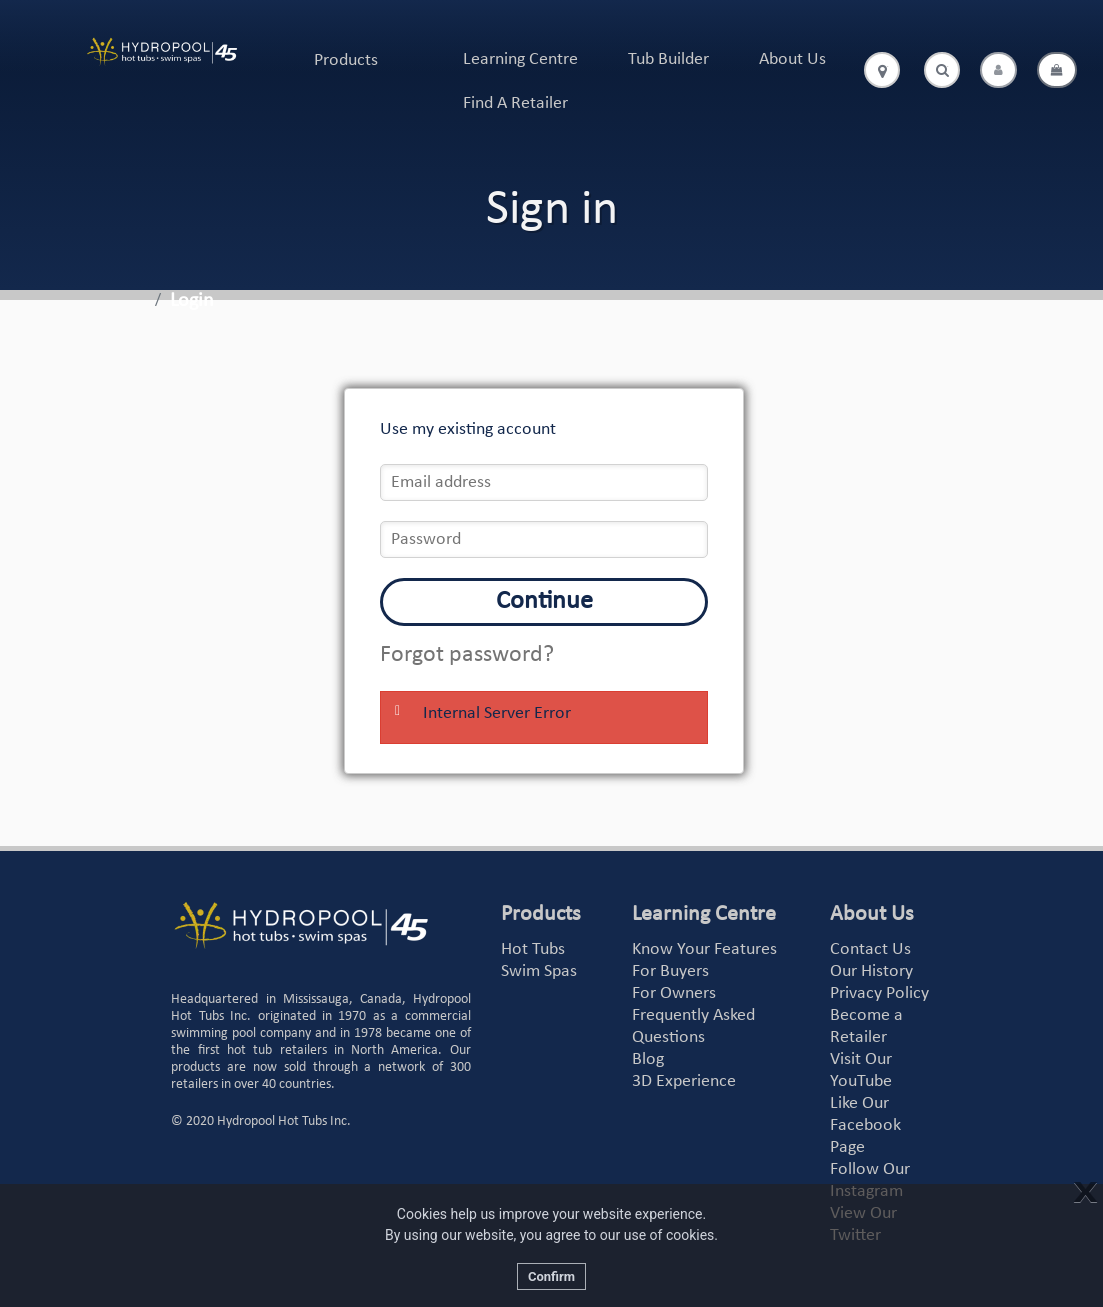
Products (346, 60)
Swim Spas (539, 971)
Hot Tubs (533, 949)
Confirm (551, 1276)
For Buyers (670, 971)
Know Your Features (704, 949)
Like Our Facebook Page (865, 1125)
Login (192, 301)
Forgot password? (467, 655)
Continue (544, 601)
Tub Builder (668, 59)
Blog (648, 1059)
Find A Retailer (515, 103)
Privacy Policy (879, 993)
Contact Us (870, 949)
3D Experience (684, 1081)
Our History (871, 971)
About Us (792, 59)
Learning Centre (520, 59)
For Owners (674, 993)
